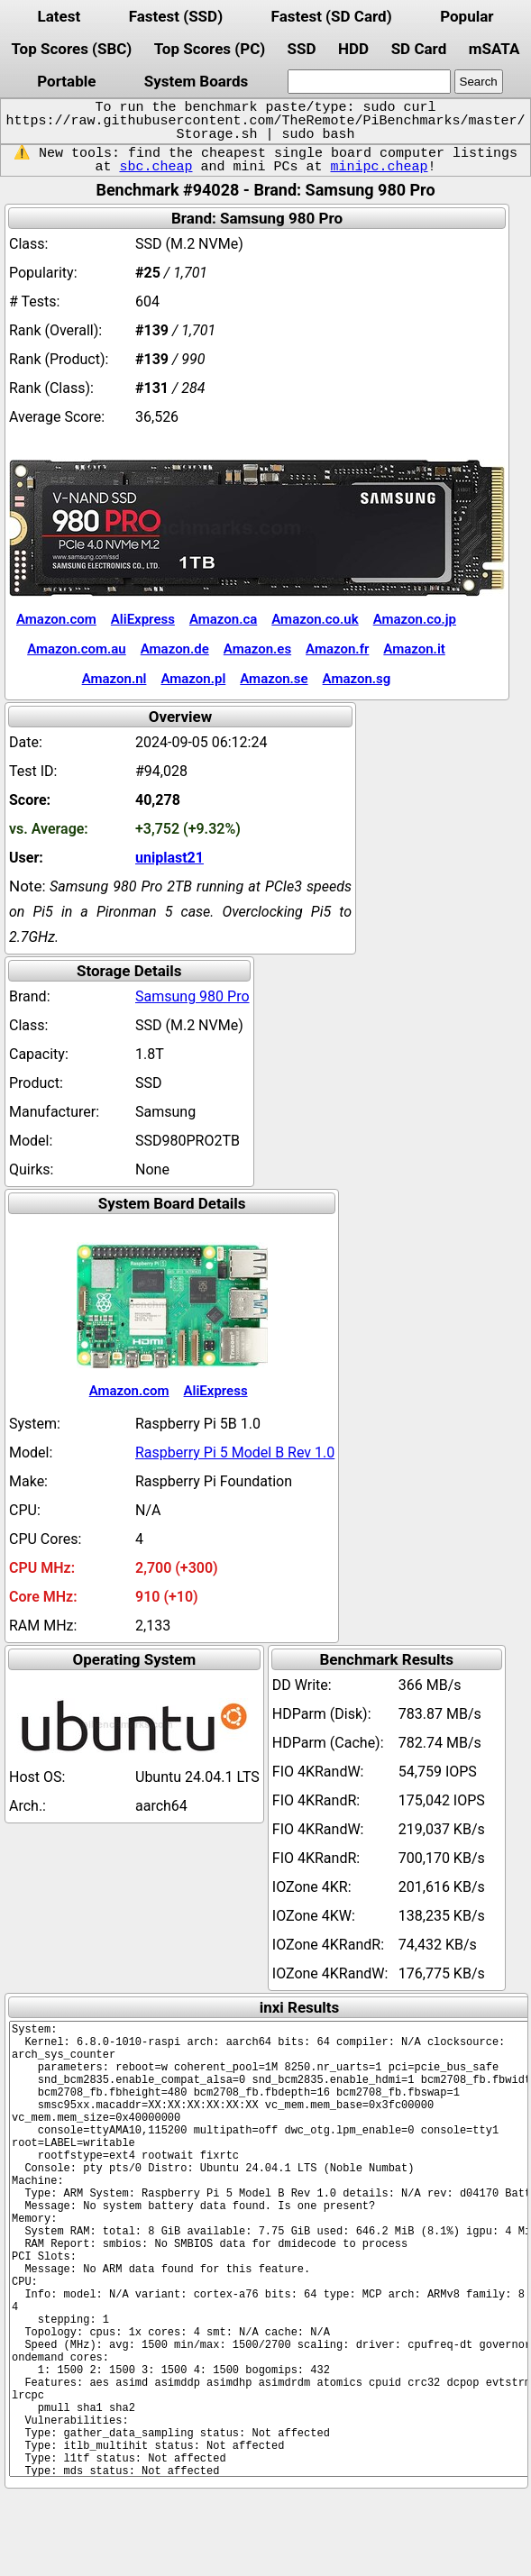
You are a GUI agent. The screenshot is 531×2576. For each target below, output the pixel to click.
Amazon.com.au (76, 649)
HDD (353, 49)
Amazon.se (273, 679)
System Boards (196, 81)
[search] (369, 81)
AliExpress (143, 619)
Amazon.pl (192, 679)
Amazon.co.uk (314, 619)
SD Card (419, 49)
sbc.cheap (155, 167)
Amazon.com (56, 619)
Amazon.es (257, 649)
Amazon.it (413, 649)
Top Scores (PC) (209, 49)
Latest (58, 16)
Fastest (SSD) (176, 16)
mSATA (494, 49)
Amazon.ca (223, 619)
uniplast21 (169, 857)
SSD (302, 49)
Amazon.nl (114, 679)
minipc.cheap (379, 167)
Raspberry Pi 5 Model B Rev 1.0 (234, 1452)
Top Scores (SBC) (71, 49)
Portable (66, 81)
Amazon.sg (357, 679)
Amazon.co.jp (414, 619)
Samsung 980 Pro (192, 996)
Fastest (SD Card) (331, 16)
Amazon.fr (337, 649)
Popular (466, 16)
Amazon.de (175, 649)
